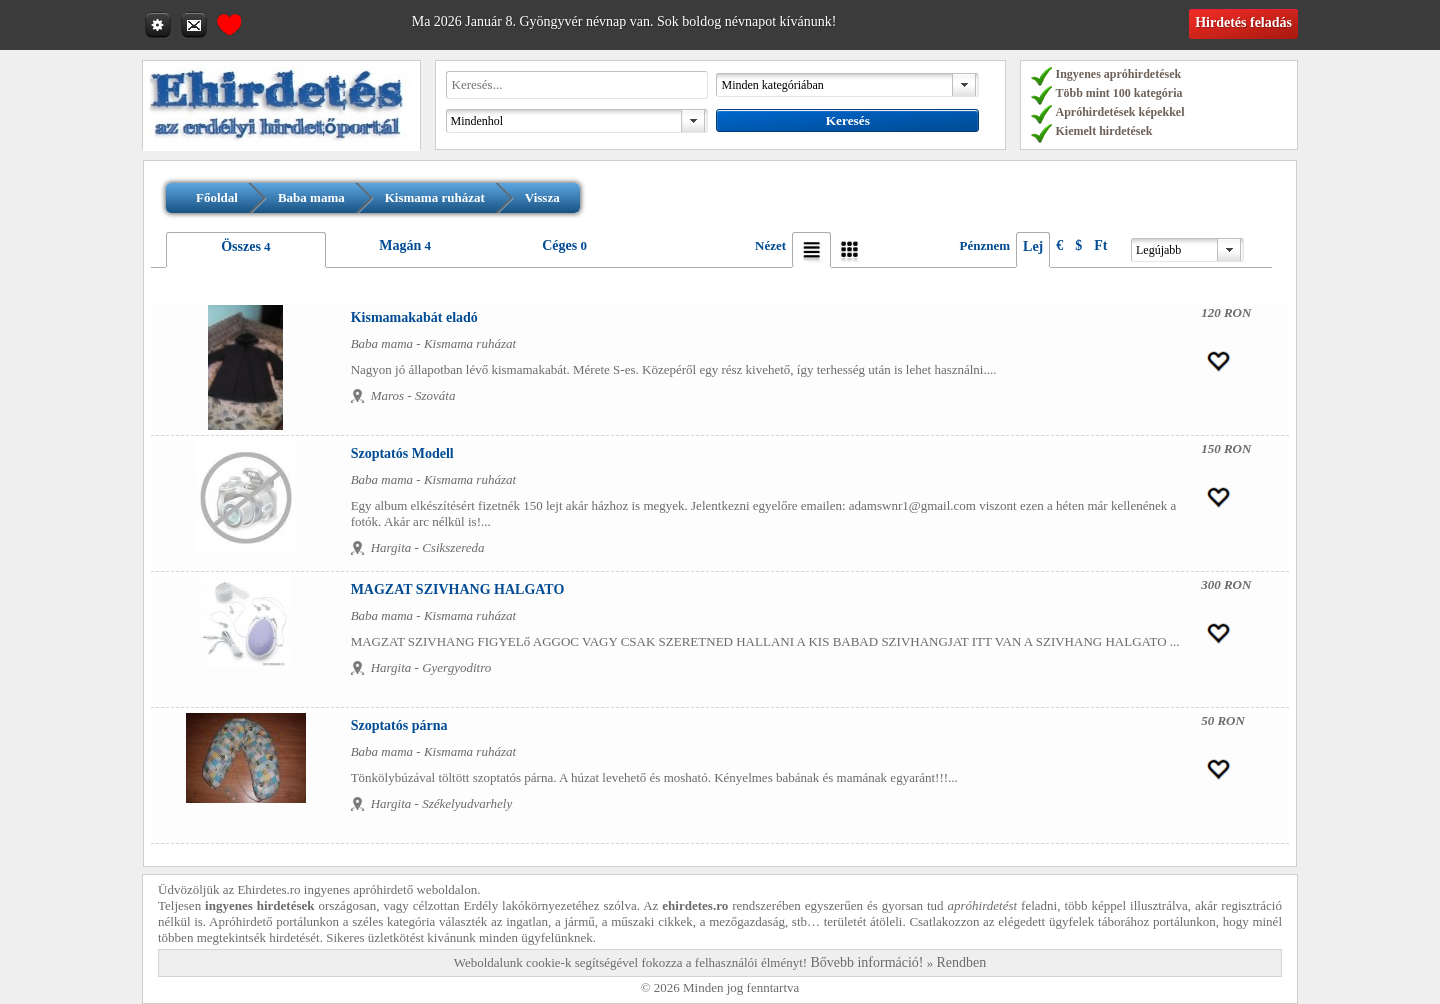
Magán (400, 245)
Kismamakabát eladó (414, 317)
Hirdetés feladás (1243, 22)
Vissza (542, 197)
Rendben (962, 962)
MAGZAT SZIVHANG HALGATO (458, 589)
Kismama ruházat (435, 197)
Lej (1033, 246)
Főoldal (217, 197)
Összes (241, 246)
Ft (1100, 245)
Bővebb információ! (866, 962)
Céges (559, 245)
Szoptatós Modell (402, 453)
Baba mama (311, 197)
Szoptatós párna (399, 725)
